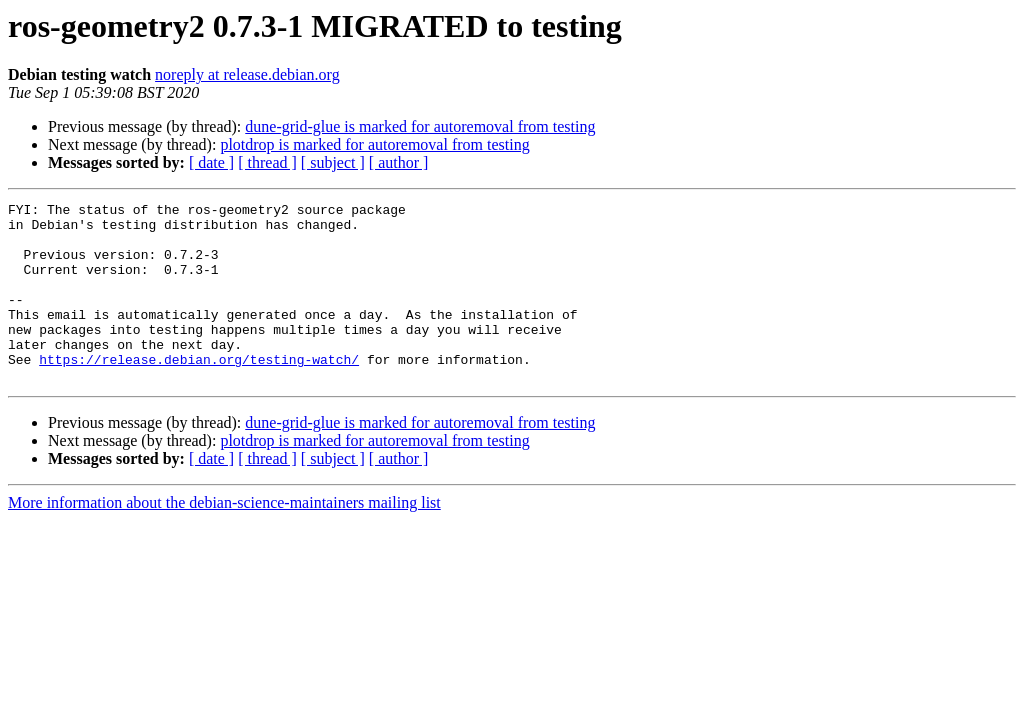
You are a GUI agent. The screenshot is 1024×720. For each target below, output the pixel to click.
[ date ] (211, 162)
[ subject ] (333, 162)
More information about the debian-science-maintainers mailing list (224, 538)
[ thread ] (267, 162)
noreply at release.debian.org (247, 74)
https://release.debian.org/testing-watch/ (199, 392)
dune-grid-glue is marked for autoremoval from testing (420, 126)
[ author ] (399, 162)
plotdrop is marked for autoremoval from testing (374, 144)
